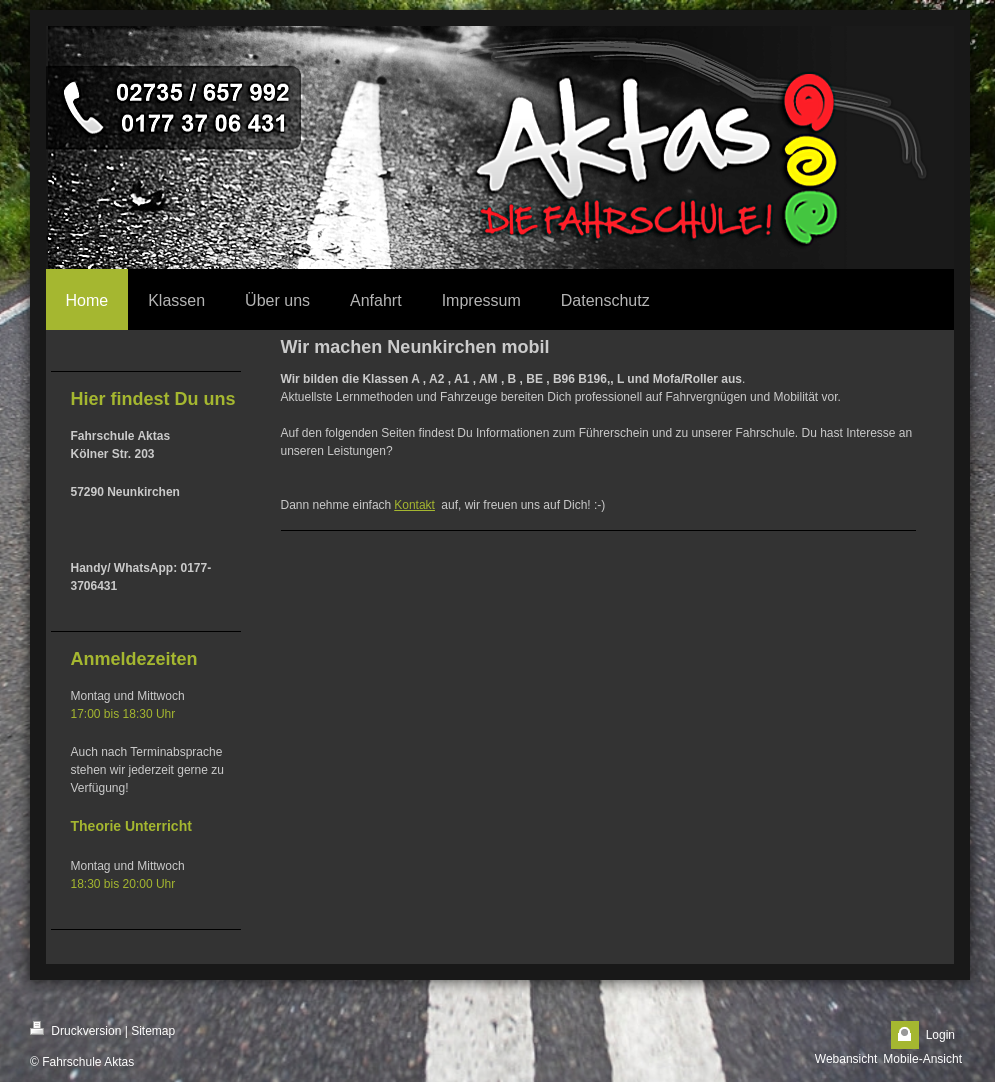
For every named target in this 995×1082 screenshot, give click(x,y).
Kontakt (414, 505)
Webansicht (846, 1059)
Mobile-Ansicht (922, 1059)
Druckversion (75, 1029)
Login (940, 1035)
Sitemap (153, 1031)
